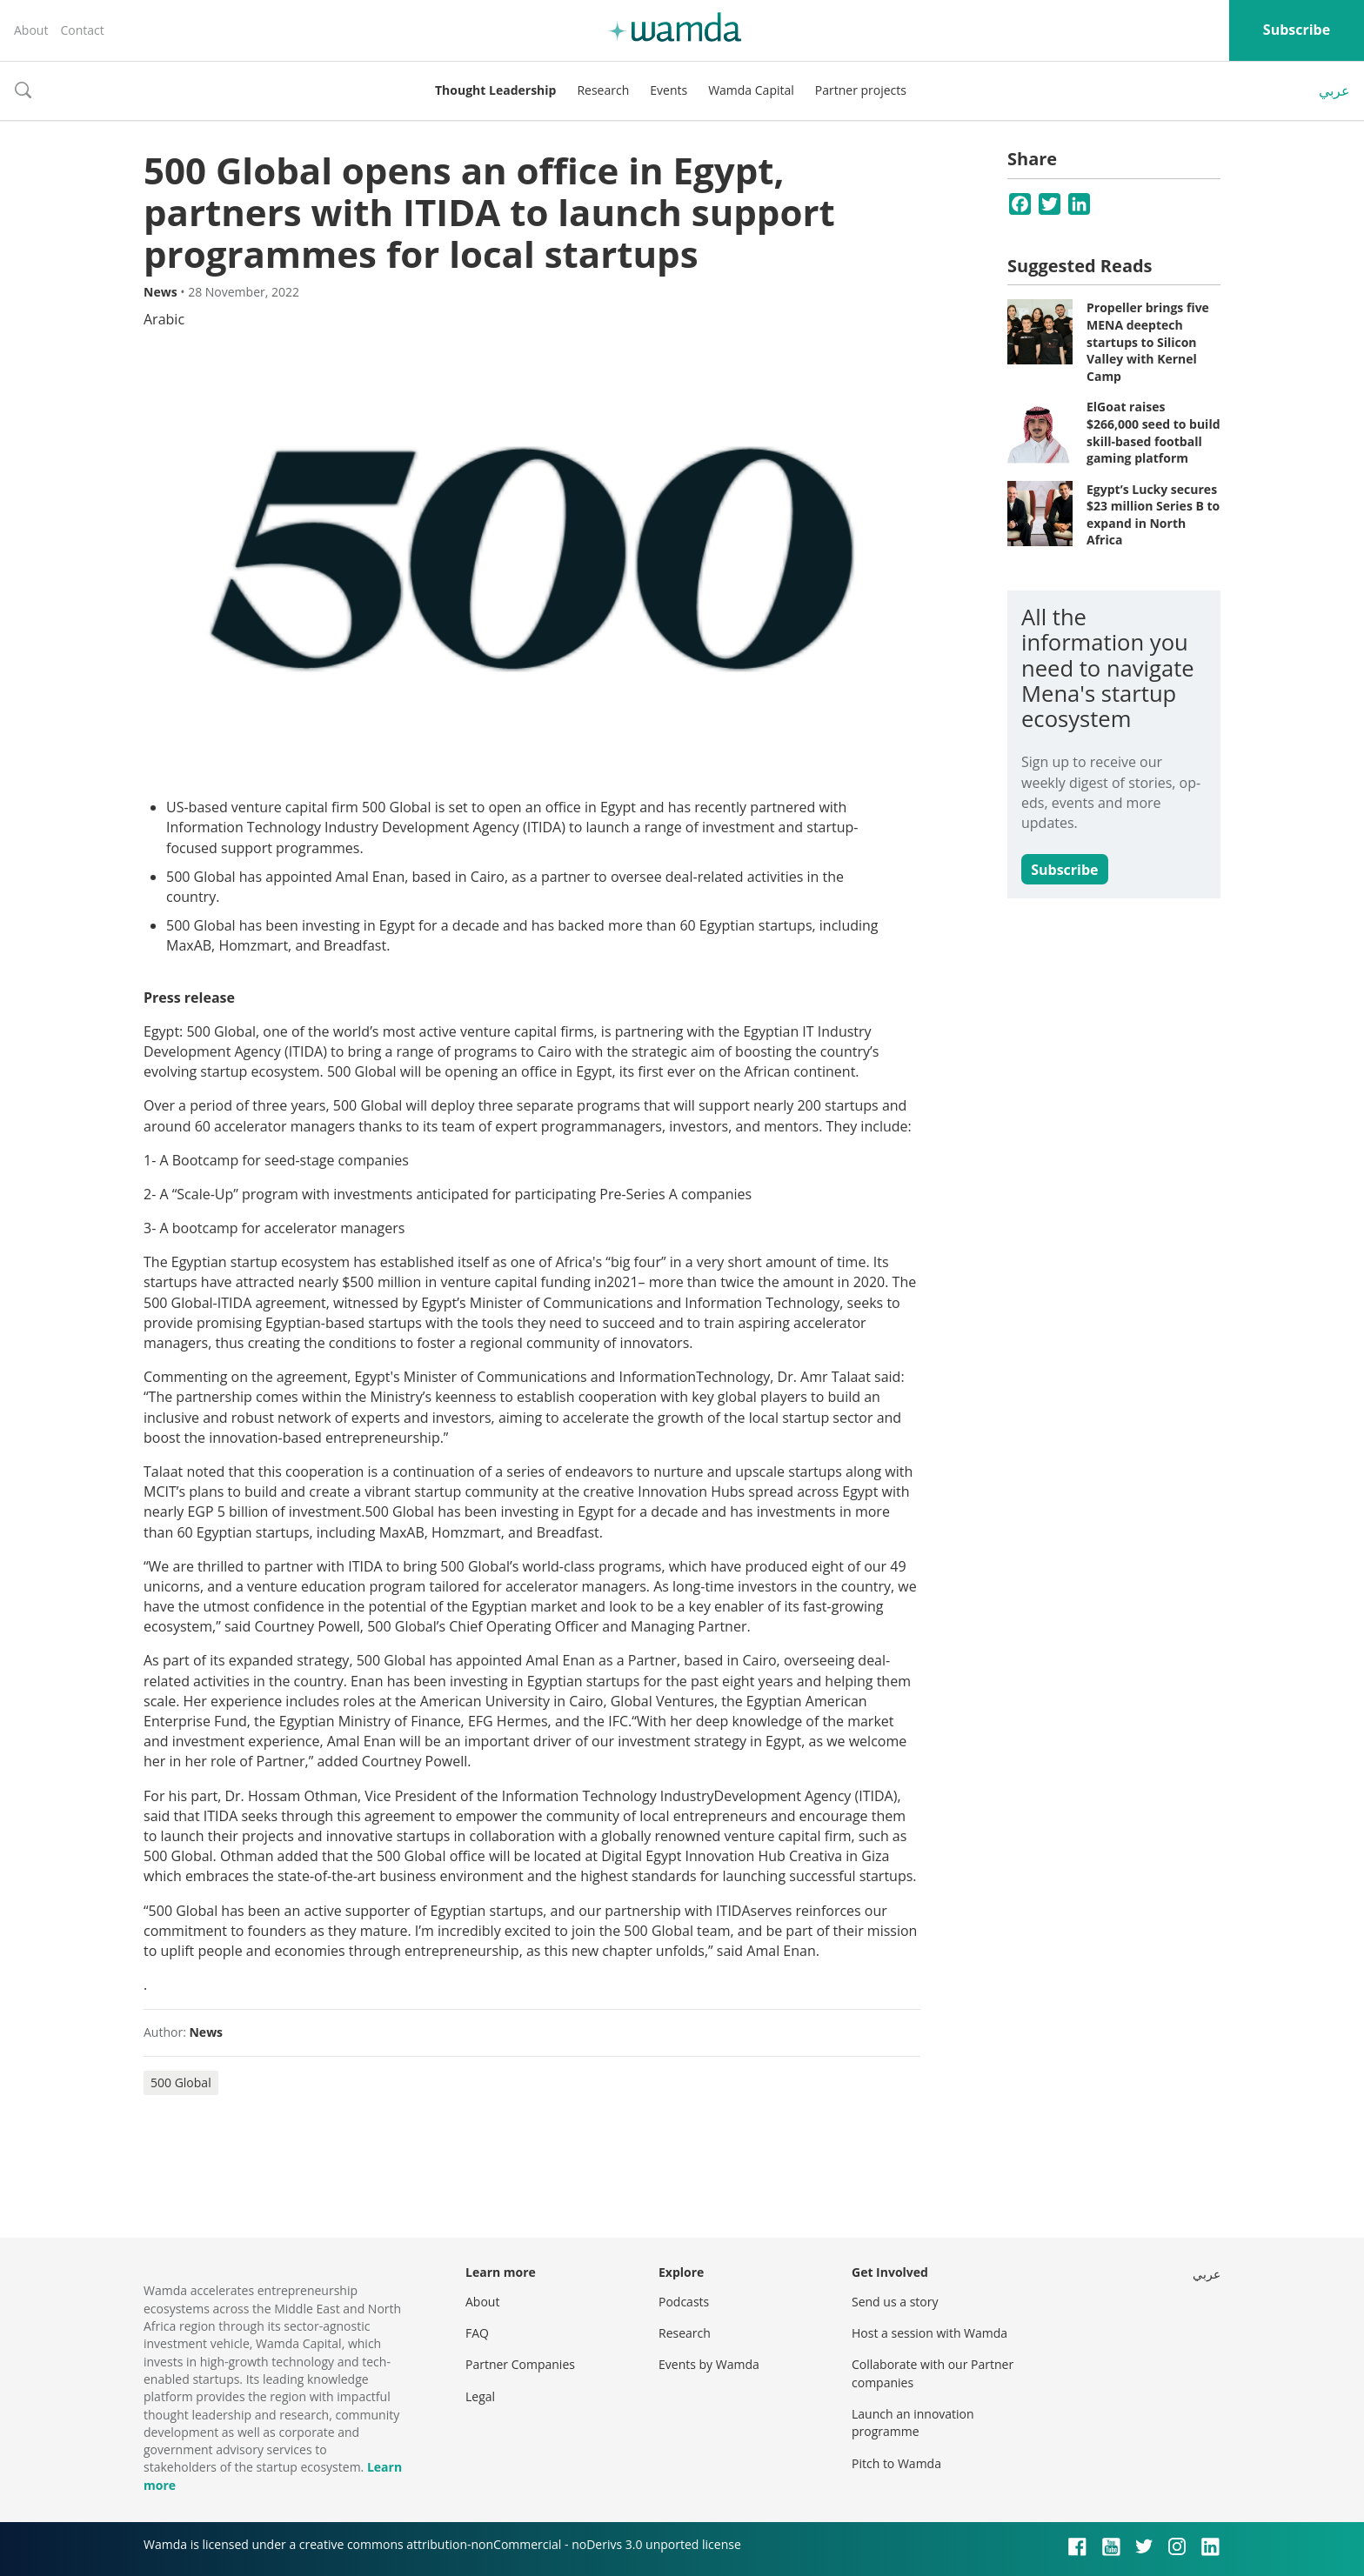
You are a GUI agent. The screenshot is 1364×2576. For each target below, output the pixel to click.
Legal (480, 2396)
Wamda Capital (751, 90)
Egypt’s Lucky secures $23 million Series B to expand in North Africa (1153, 515)
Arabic (164, 319)
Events (668, 90)
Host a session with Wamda (929, 2333)
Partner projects (860, 90)
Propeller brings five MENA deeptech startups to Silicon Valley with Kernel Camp (1148, 341)
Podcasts (684, 2301)
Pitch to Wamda (896, 2463)
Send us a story (895, 2301)
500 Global (180, 2082)
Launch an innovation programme (913, 2422)
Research (603, 90)
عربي (1334, 90)
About (31, 30)
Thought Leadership (495, 90)
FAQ (477, 2333)
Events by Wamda (709, 2364)
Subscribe (1296, 29)
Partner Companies (520, 2364)
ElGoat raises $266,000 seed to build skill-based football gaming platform (1153, 432)
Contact (82, 30)
